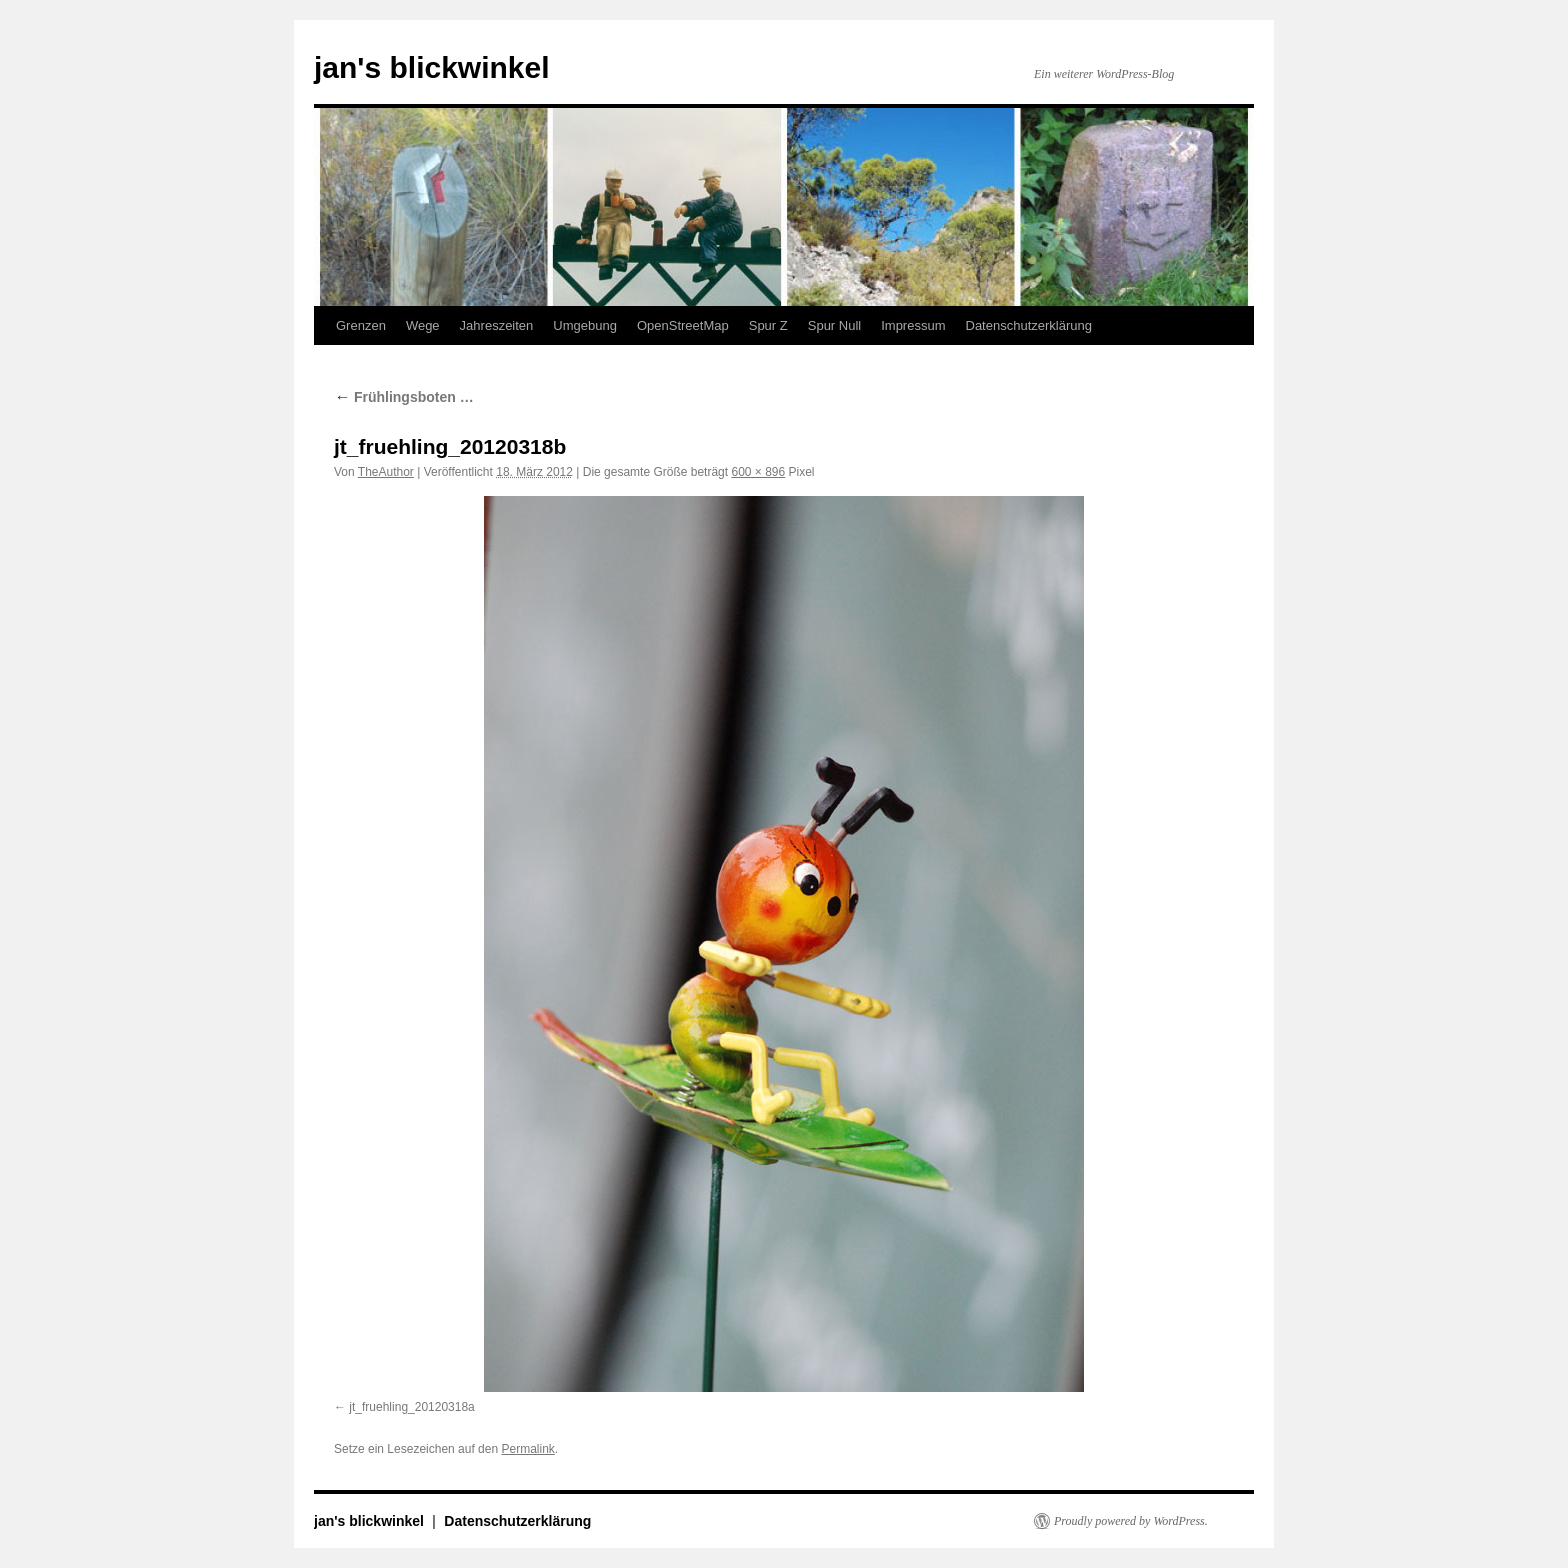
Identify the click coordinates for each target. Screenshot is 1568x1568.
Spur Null (834, 325)
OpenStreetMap (683, 325)
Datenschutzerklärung (1029, 325)
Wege (423, 325)
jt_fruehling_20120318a (411, 1407)
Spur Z (768, 325)
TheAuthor (386, 472)
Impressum (913, 325)
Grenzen (361, 325)
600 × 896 (758, 472)
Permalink (527, 1449)
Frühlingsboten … (404, 397)
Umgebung (585, 325)
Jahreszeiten (497, 325)
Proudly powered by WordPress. (1131, 1521)
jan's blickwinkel (432, 67)
